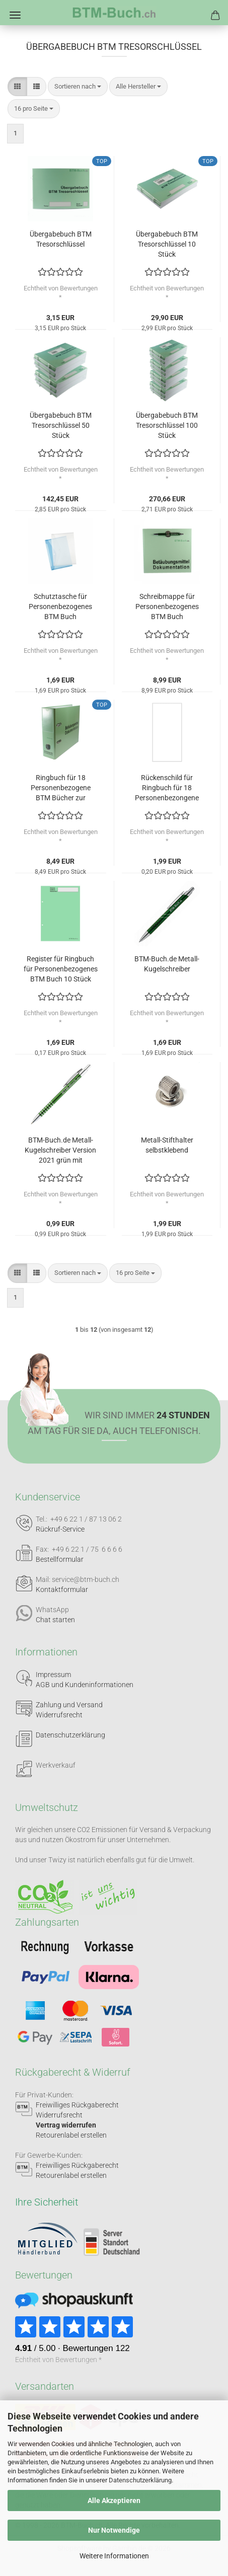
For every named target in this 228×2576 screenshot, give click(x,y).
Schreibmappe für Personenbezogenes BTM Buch (167, 606)
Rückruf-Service (60, 1529)
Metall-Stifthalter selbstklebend (167, 1145)
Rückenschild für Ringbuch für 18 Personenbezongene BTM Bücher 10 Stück (166, 788)
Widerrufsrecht (59, 1715)
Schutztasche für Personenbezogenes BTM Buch (60, 606)
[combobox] (78, 87)
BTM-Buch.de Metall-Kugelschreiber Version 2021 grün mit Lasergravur (60, 1150)
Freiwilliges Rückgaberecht (77, 2105)
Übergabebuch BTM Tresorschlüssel (61, 239)
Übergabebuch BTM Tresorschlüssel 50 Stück (61, 425)
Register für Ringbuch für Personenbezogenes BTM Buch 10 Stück (61, 969)
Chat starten (55, 1620)
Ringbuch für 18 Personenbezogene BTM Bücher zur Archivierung (61, 788)
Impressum (53, 1675)
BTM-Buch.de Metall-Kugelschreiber (166, 964)
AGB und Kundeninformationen (84, 1685)
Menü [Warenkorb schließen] (15, 15)
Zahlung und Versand (69, 1705)
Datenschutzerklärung (140, 2480)
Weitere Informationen (114, 2556)
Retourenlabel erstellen (71, 2135)
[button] (17, 87)
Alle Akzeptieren (114, 2500)
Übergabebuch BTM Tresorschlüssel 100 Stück (167, 425)
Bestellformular (60, 1559)
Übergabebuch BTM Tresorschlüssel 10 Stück (167, 244)
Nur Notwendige (114, 2530)
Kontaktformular (62, 1589)
